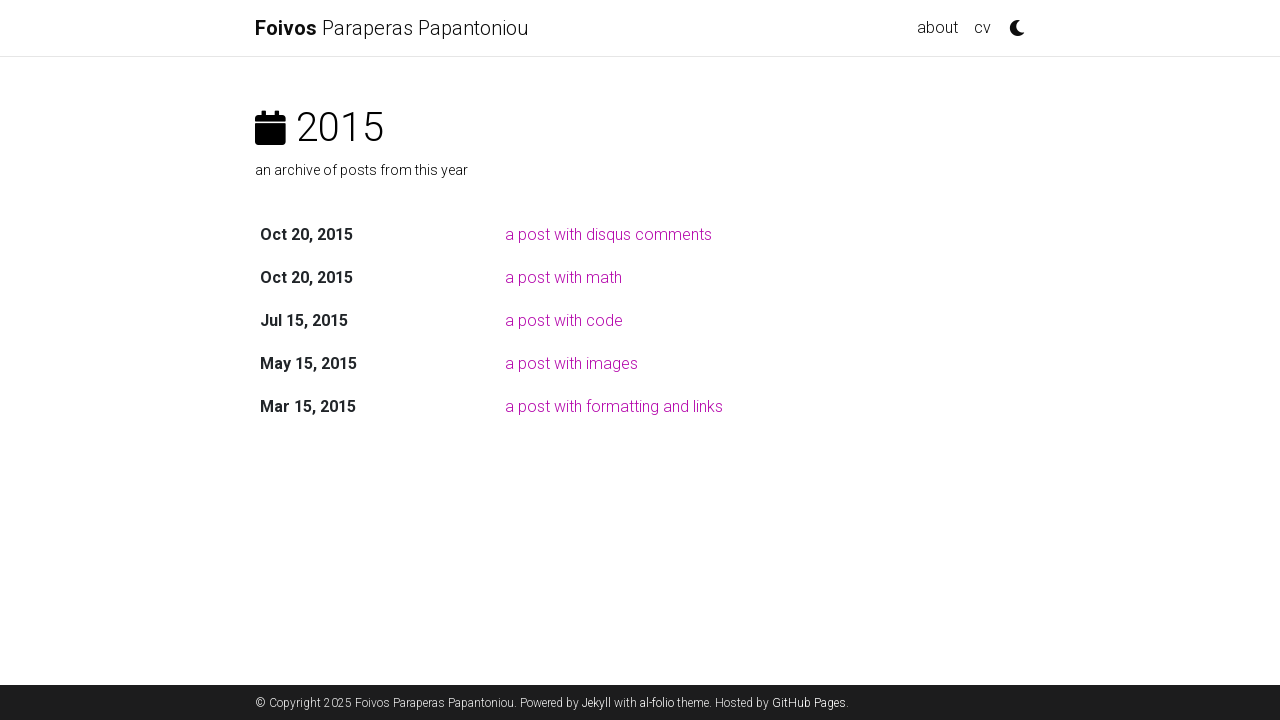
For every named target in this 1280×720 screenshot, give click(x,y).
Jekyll (596, 703)
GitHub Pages (809, 703)
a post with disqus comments (608, 234)
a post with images (571, 363)
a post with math (563, 277)
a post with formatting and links (614, 406)
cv (982, 27)
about (937, 27)
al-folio (657, 703)
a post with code (564, 320)
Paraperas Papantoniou (392, 28)
